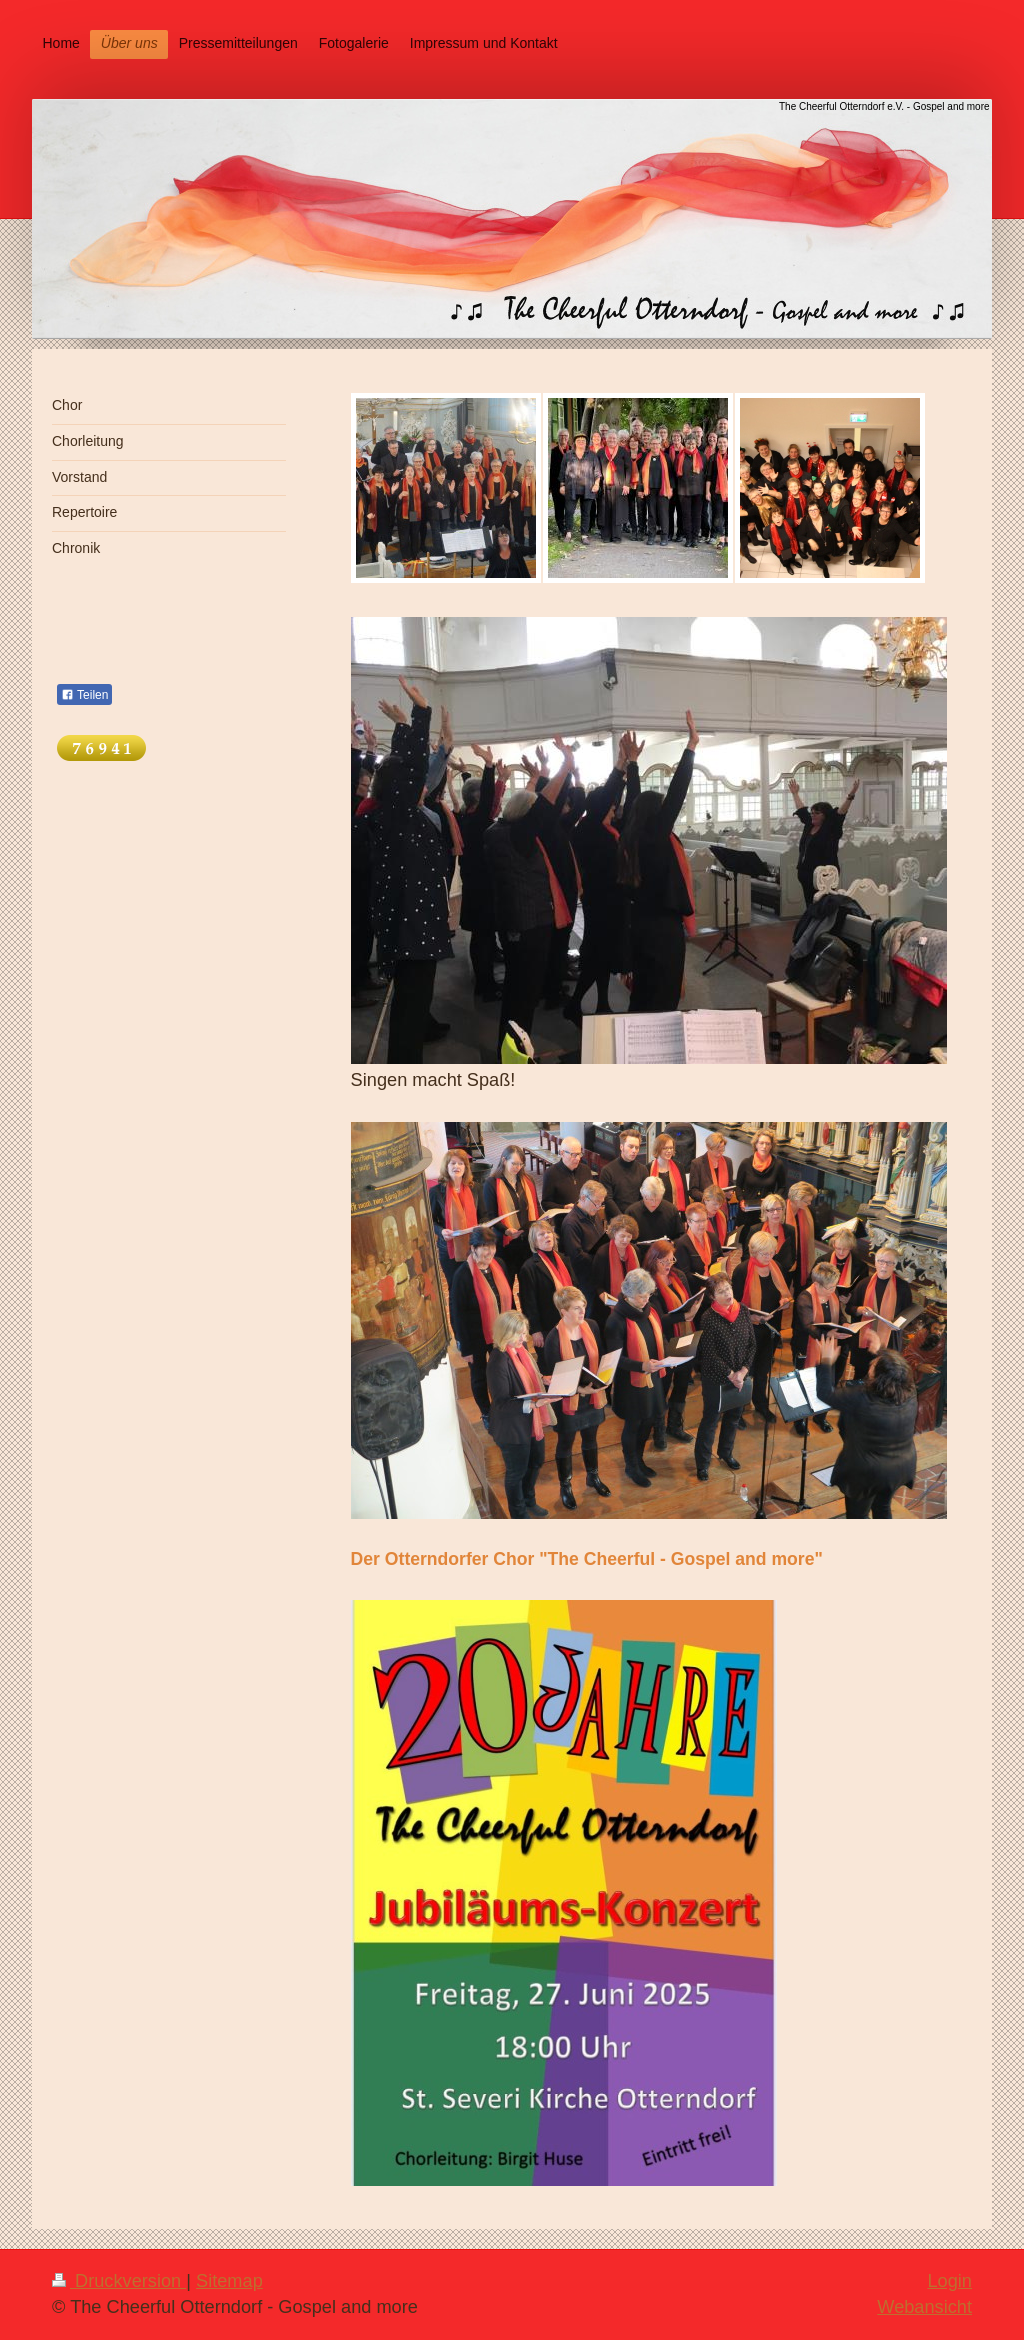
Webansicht (924, 2307)
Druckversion (119, 2281)
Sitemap (229, 2281)
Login (949, 2281)
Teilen (84, 695)
